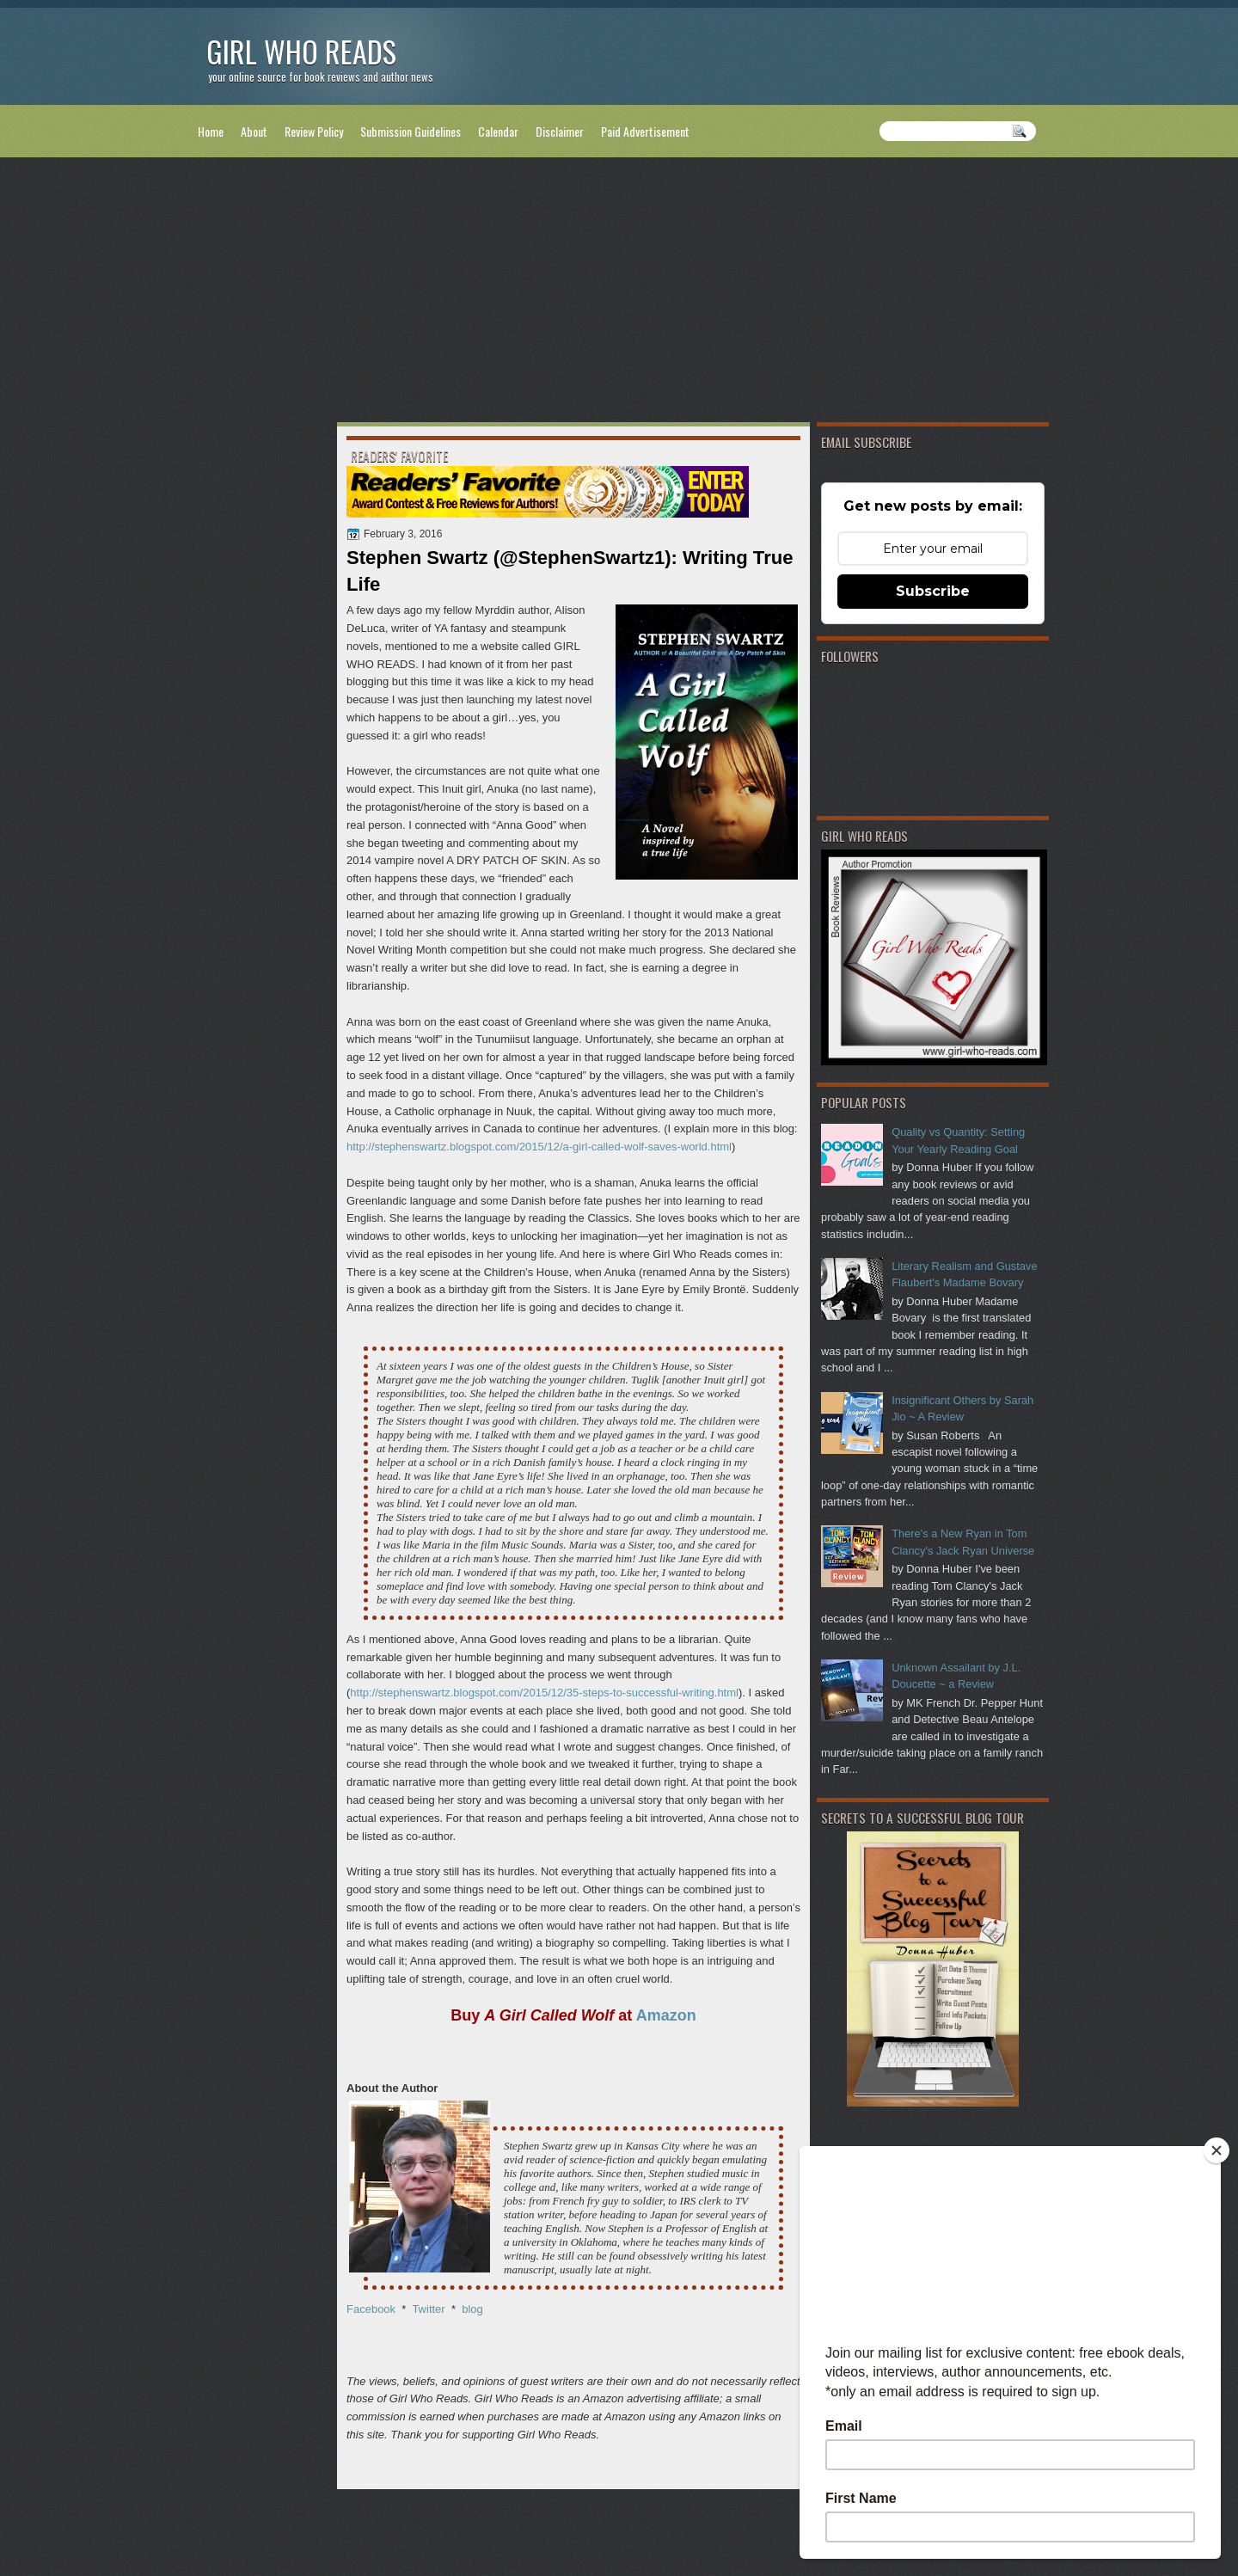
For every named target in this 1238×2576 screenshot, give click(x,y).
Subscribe (933, 591)
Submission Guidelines (410, 131)
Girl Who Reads (301, 51)
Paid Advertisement (645, 131)
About (254, 131)
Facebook (370, 2309)
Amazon (666, 2015)
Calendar (498, 131)
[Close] (1216, 2150)
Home (211, 131)
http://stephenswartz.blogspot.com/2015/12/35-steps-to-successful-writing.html (544, 1692)
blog (472, 2309)
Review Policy (314, 131)
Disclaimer (560, 131)
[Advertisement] (619, 293)
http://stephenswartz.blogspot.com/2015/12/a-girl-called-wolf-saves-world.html (539, 1146)
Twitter (428, 2309)
